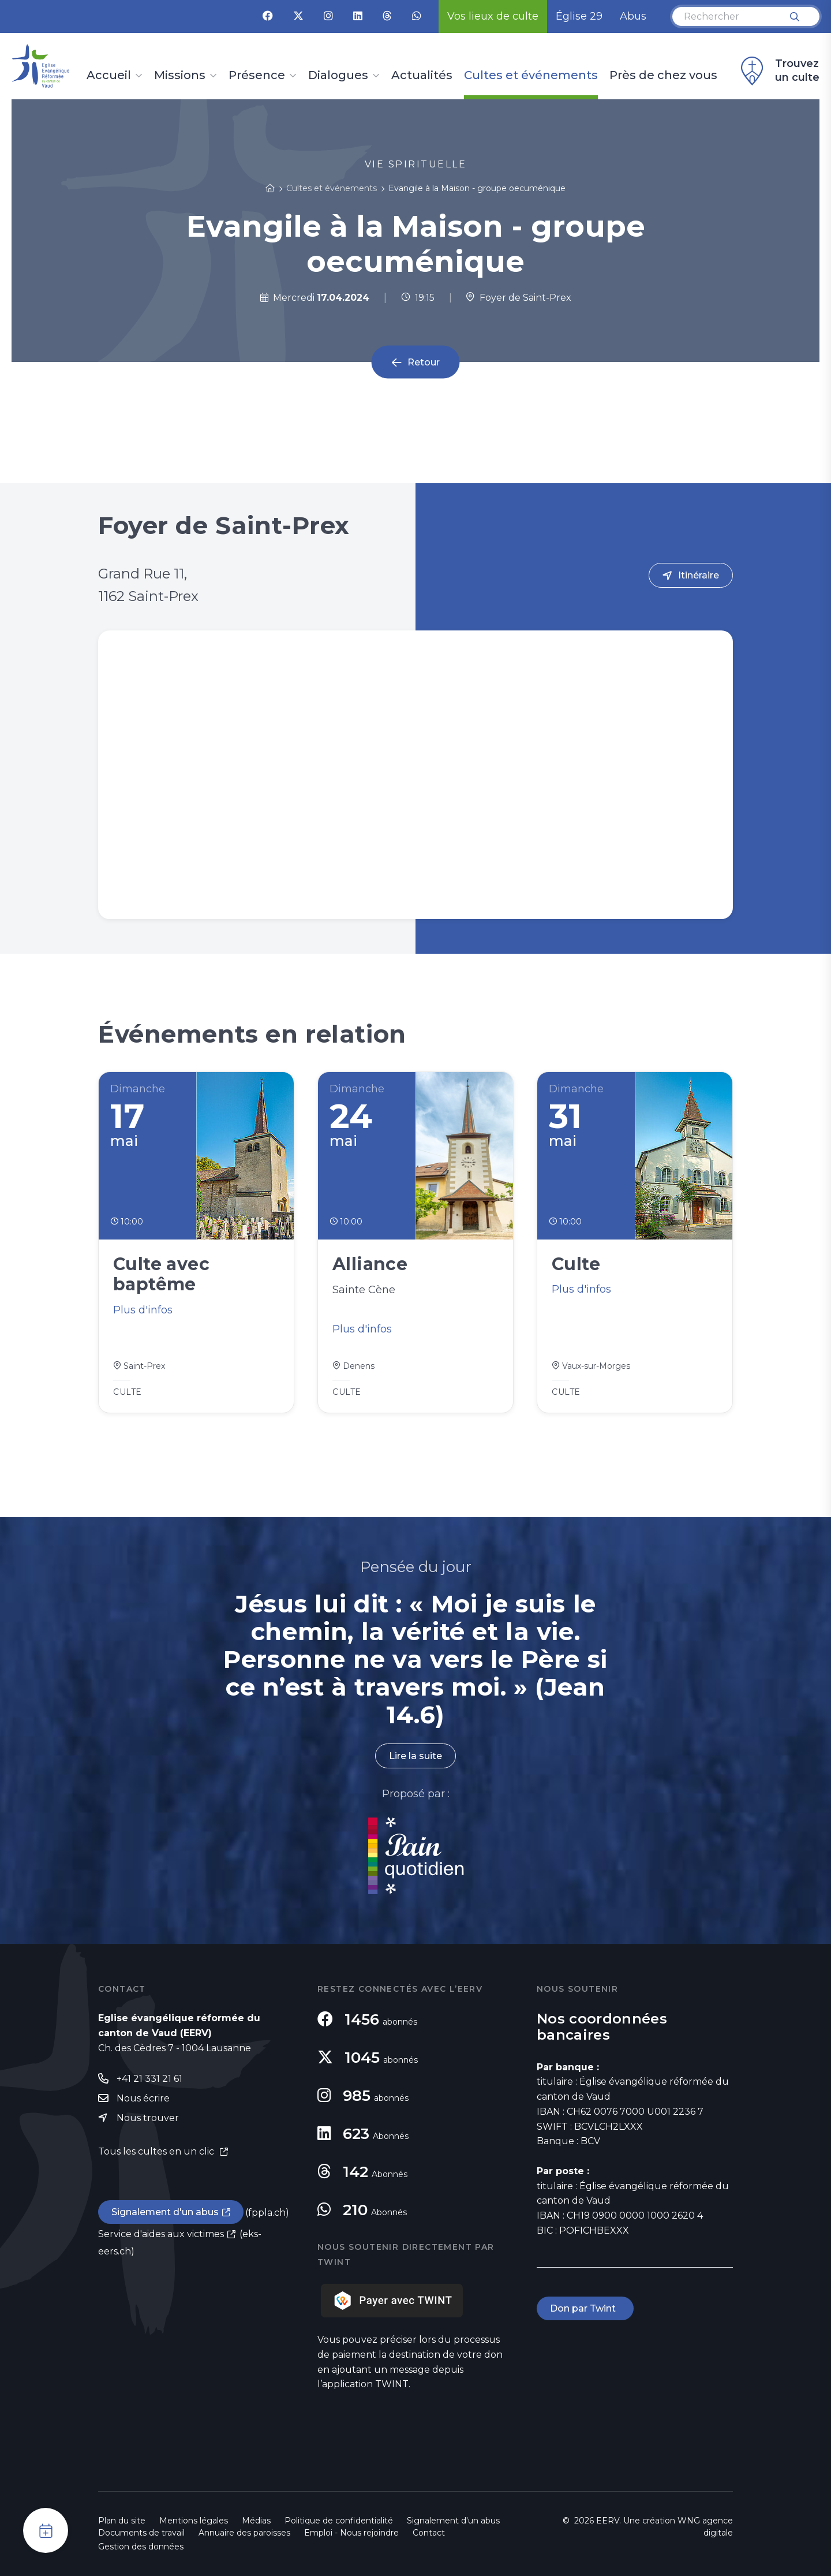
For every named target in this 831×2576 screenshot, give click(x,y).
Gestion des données (141, 2546)
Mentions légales (193, 2520)
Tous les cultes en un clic (157, 2151)
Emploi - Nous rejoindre (351, 2533)
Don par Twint (585, 2308)
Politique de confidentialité (339, 2520)
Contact (429, 2533)
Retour (423, 362)
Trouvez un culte (778, 71)
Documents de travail (141, 2533)
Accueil (109, 75)
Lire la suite (415, 1755)
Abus (633, 16)
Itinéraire (698, 575)
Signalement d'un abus (165, 2212)
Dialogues (338, 75)
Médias (256, 2520)
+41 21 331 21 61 (149, 2078)
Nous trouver (148, 2117)
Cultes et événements (531, 75)
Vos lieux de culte (492, 16)
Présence (257, 75)
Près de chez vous (663, 75)
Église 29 (579, 16)
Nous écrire (143, 2098)
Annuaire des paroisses (244, 2533)
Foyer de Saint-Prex (518, 297)
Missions (179, 75)
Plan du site (121, 2520)
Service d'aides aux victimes (161, 2233)
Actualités (421, 75)
